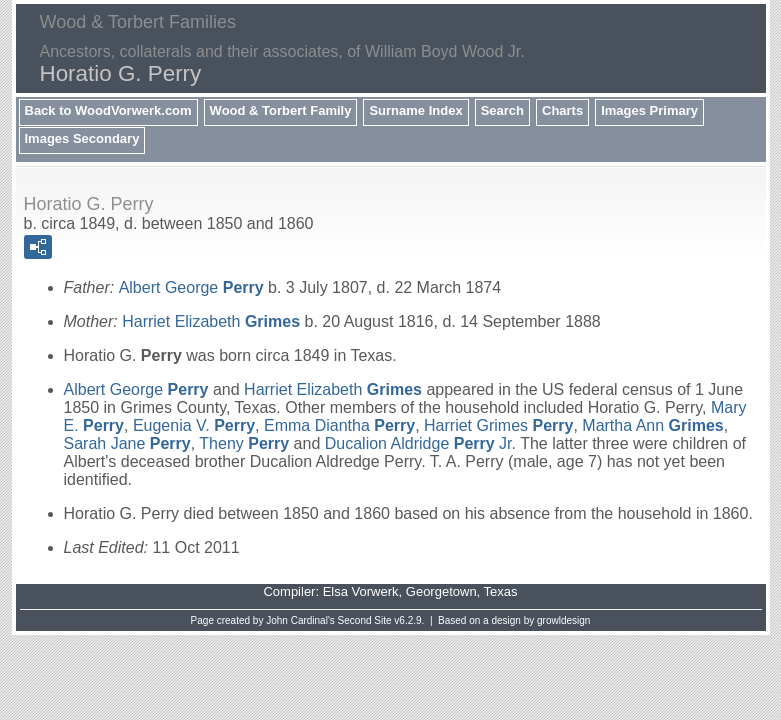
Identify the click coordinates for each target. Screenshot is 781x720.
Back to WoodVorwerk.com (108, 110)
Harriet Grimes (498, 425)
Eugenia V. (194, 425)
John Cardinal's (300, 620)
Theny (244, 443)
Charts (562, 110)
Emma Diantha (339, 425)
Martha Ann (652, 425)
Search (502, 110)
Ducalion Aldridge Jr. (420, 443)
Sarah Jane (127, 443)
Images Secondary (82, 138)
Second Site (365, 620)
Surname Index (415, 110)
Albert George (191, 287)
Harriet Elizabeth (211, 321)
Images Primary (649, 110)
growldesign (563, 620)
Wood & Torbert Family (281, 110)
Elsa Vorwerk (361, 591)
